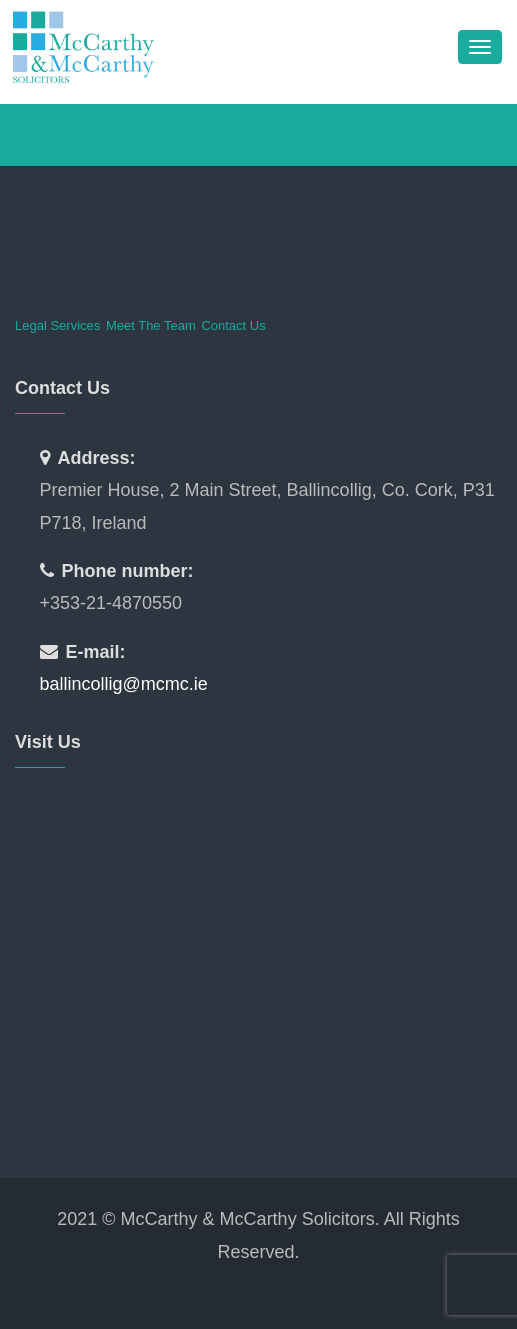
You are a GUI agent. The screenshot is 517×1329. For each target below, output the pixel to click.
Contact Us (233, 325)
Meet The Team (151, 325)
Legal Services (57, 325)
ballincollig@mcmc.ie (124, 684)
